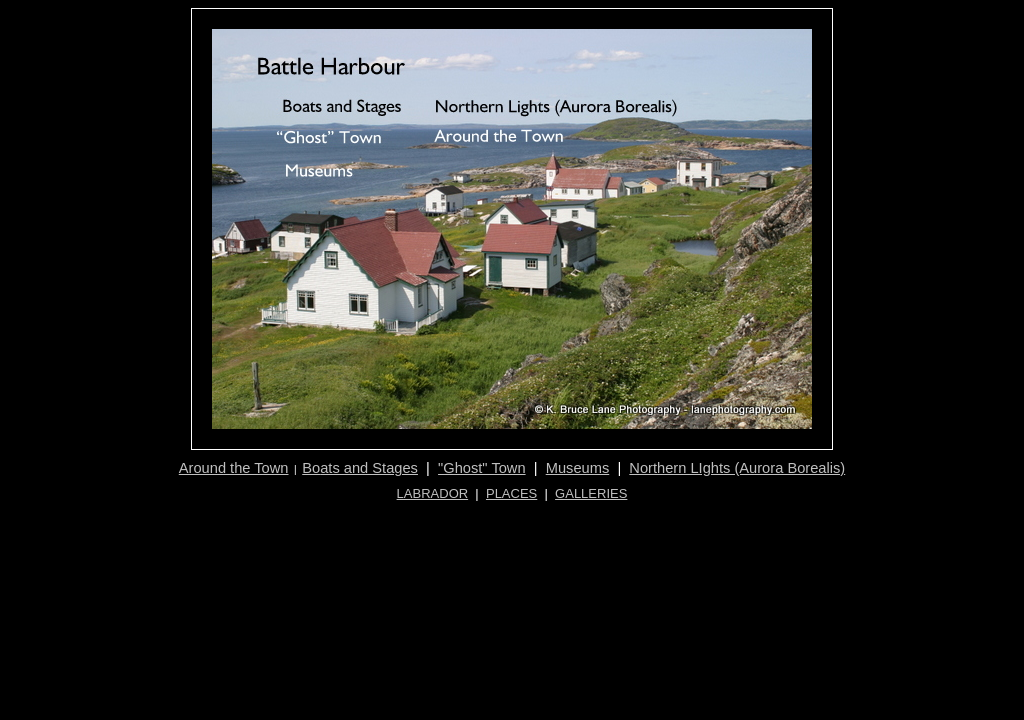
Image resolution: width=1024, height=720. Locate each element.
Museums (578, 468)
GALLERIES (591, 493)
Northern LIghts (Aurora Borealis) (737, 468)
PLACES (511, 493)
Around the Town (234, 468)
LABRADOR (433, 493)
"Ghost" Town (482, 468)
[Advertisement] (514, 524)
